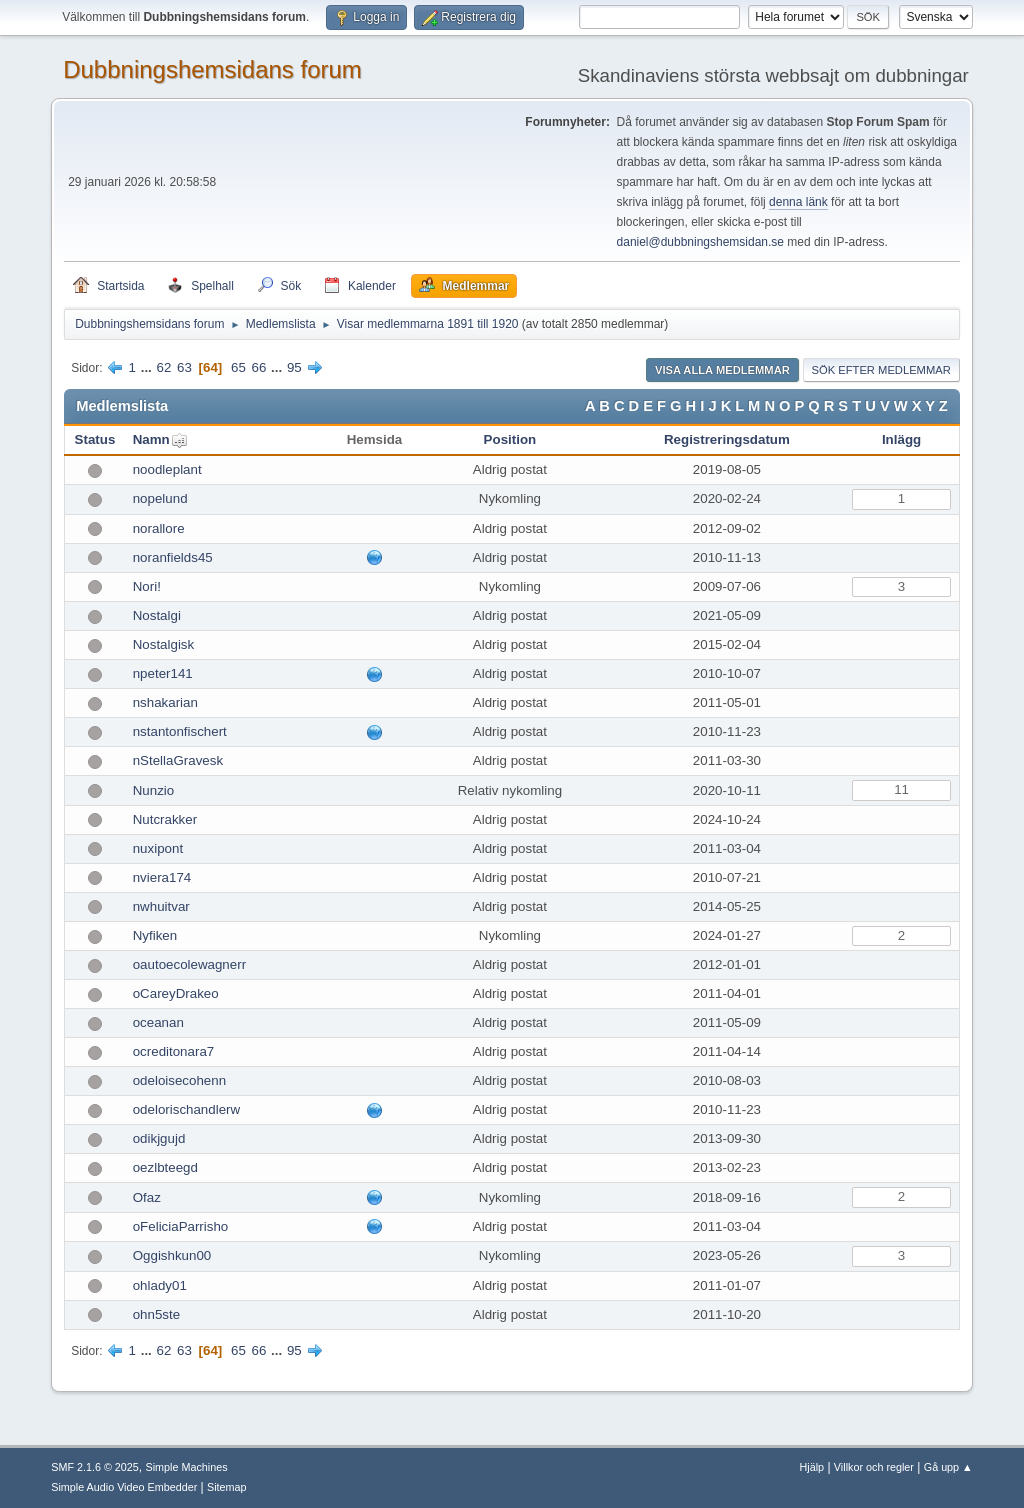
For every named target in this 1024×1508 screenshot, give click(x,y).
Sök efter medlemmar (881, 370)
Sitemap (227, 1487)
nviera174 (162, 877)
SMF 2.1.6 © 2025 (95, 1467)
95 (294, 367)
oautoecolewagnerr (189, 964)
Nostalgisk (163, 644)
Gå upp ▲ (948, 1467)
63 (184, 367)
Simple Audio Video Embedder (124, 1487)
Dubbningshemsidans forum (212, 69)
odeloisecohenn (179, 1080)
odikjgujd (159, 1138)
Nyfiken (155, 935)
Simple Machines (187, 1467)
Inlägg (901, 439)
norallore (159, 528)
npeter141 (163, 673)
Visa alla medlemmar (722, 370)
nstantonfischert (180, 731)
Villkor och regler (874, 1467)
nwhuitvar (161, 906)
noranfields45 (173, 557)
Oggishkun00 (172, 1255)
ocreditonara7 (174, 1051)
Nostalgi (157, 615)
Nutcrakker (165, 819)
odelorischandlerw (186, 1109)
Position (510, 439)
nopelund (160, 498)
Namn (151, 439)
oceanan (158, 1022)
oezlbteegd (165, 1167)
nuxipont (158, 848)
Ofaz (147, 1197)
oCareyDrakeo (176, 993)
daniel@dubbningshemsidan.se (700, 242)
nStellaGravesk (178, 760)
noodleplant (167, 469)
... (148, 367)
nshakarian (165, 702)
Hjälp (812, 1467)
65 (238, 367)
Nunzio (154, 790)
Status (95, 439)
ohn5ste (156, 1314)
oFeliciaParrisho (181, 1226)
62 (164, 367)
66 (259, 367)
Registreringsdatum (727, 439)
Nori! (147, 586)
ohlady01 (160, 1285)
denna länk (798, 202)
